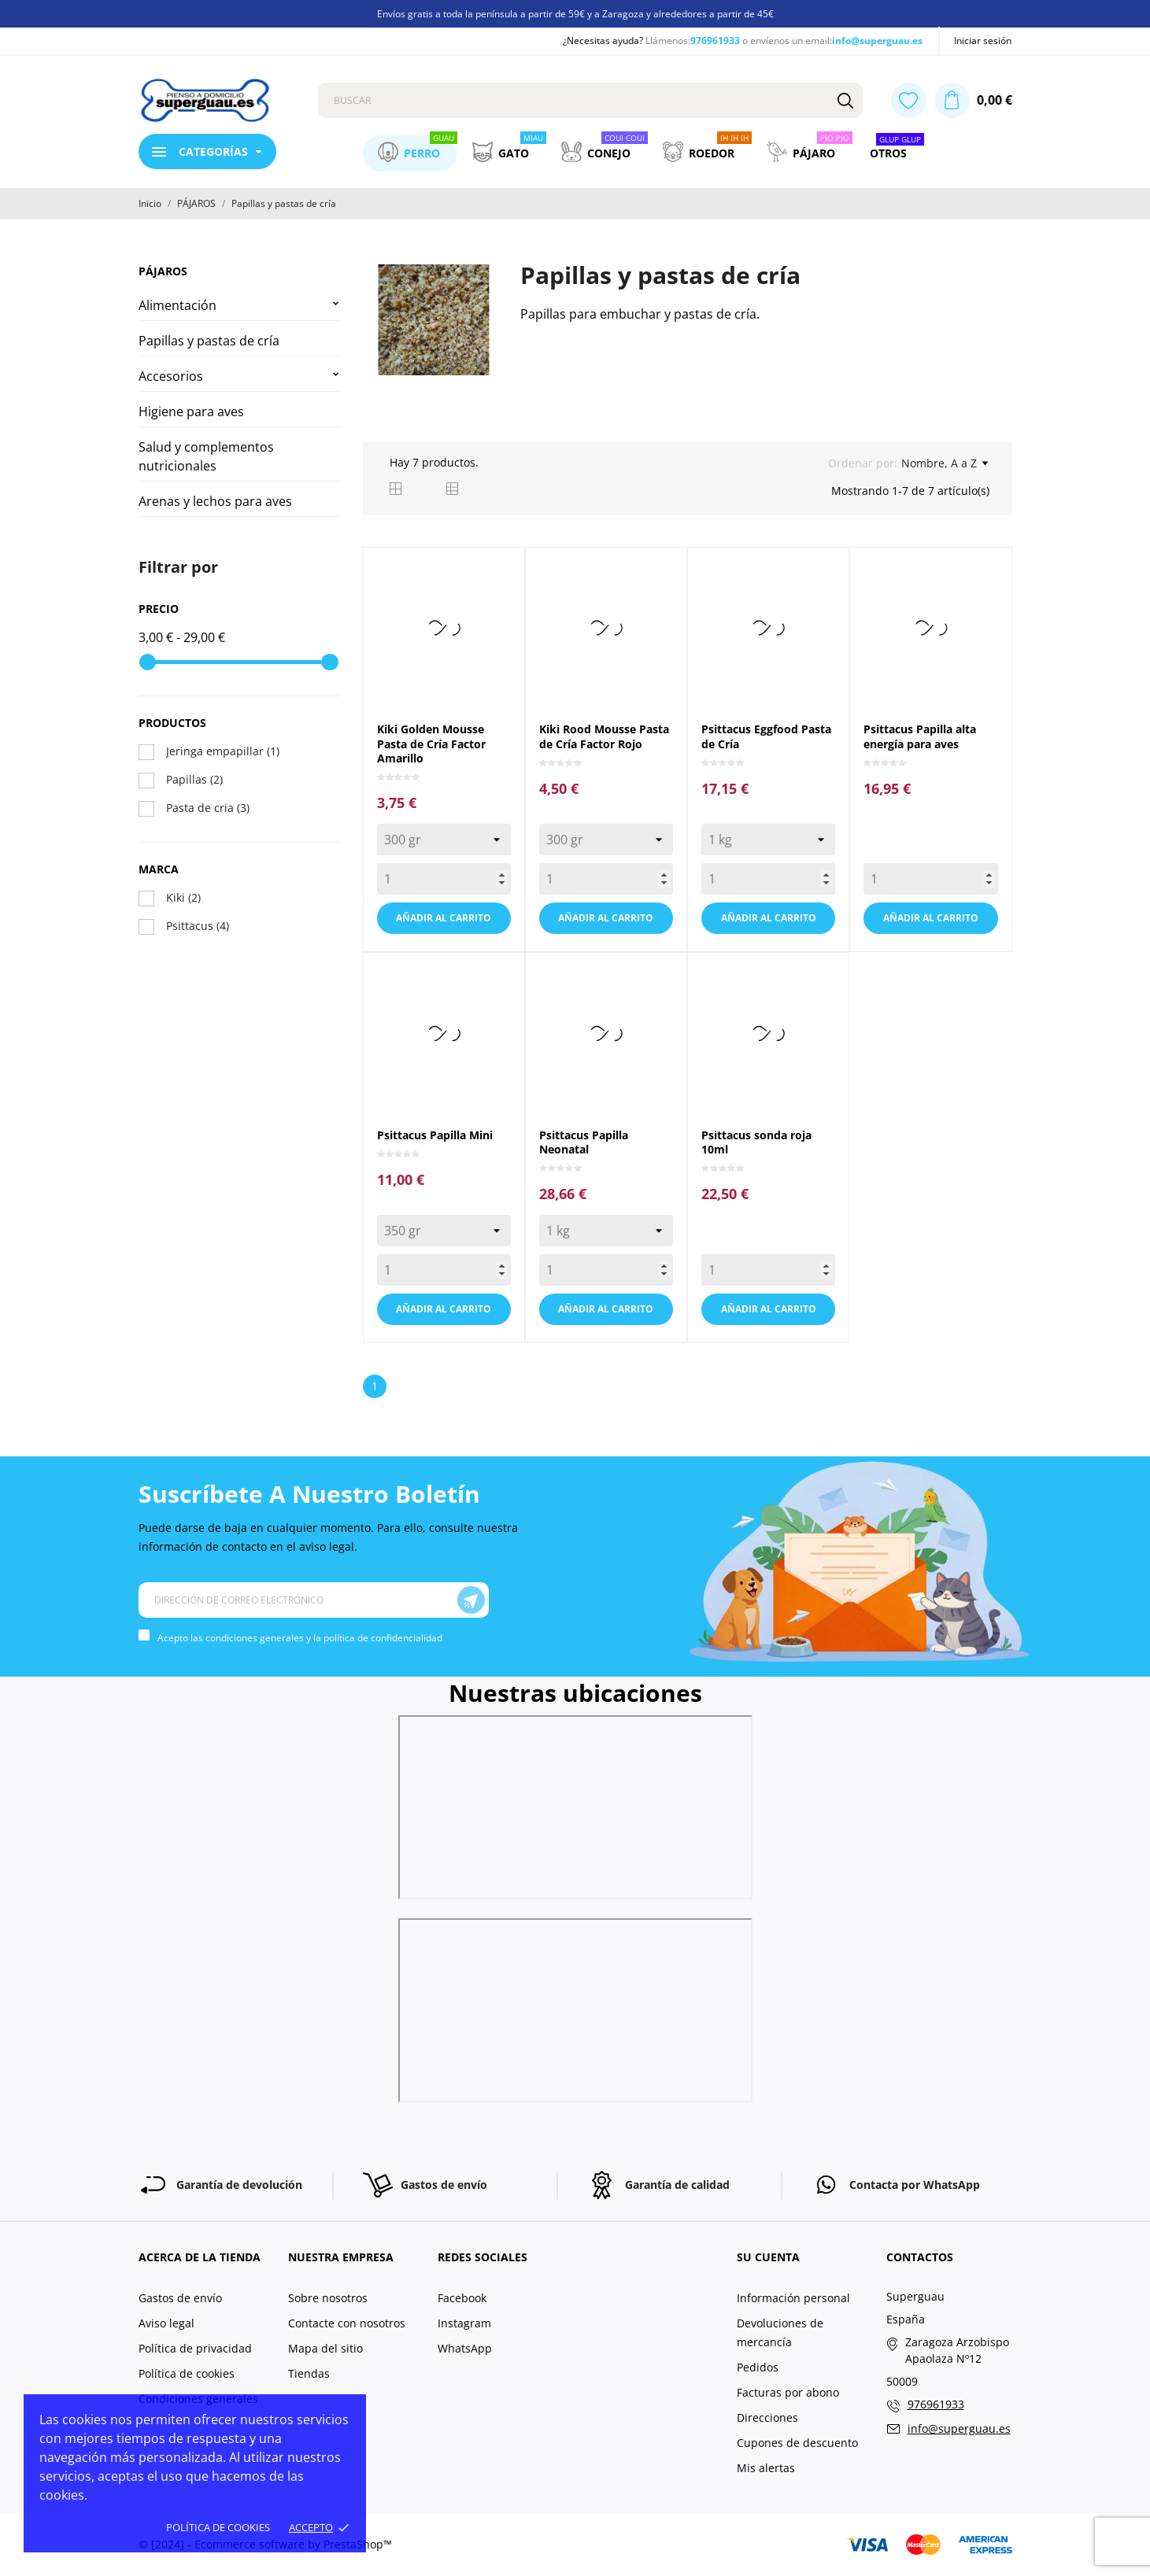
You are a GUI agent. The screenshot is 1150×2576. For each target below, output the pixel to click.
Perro (417, 148)
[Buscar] (845, 100)
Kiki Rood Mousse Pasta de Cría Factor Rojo (604, 736)
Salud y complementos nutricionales (206, 456)
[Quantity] (444, 879)
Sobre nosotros (328, 2297)
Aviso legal (166, 2323)
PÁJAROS (163, 271)
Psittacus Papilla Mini (435, 1134)
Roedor (707, 148)
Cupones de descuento (797, 2442)
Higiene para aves (191, 411)
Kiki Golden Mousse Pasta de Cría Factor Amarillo (431, 744)
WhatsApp (465, 2348)
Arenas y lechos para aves (215, 501)
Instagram (464, 2323)
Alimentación (177, 305)
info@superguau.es (877, 40)
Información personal (793, 2297)
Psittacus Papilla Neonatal (583, 1142)
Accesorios (171, 376)
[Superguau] (216, 100)
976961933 (715, 40)
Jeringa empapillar (222, 751)
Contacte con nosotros (346, 2323)
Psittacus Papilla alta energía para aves (919, 736)
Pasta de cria (208, 807)
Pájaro (809, 148)
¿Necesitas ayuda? (603, 40)
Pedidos (757, 2367)
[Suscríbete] (471, 1600)
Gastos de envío (180, 2297)
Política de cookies (218, 2527)
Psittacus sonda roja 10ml (756, 1142)
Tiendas (309, 2373)
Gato (509, 148)
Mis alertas (766, 2467)
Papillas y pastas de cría (209, 340)
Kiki (183, 897)
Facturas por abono (788, 2392)
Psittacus (197, 925)
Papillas (194, 779)
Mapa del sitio (325, 2348)
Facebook (462, 2297)
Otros (897, 149)
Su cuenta (768, 2256)
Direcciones (767, 2417)
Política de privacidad (195, 2348)
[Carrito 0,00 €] (973, 100)
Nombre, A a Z (944, 463)
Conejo (604, 148)
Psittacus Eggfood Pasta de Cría (766, 736)
